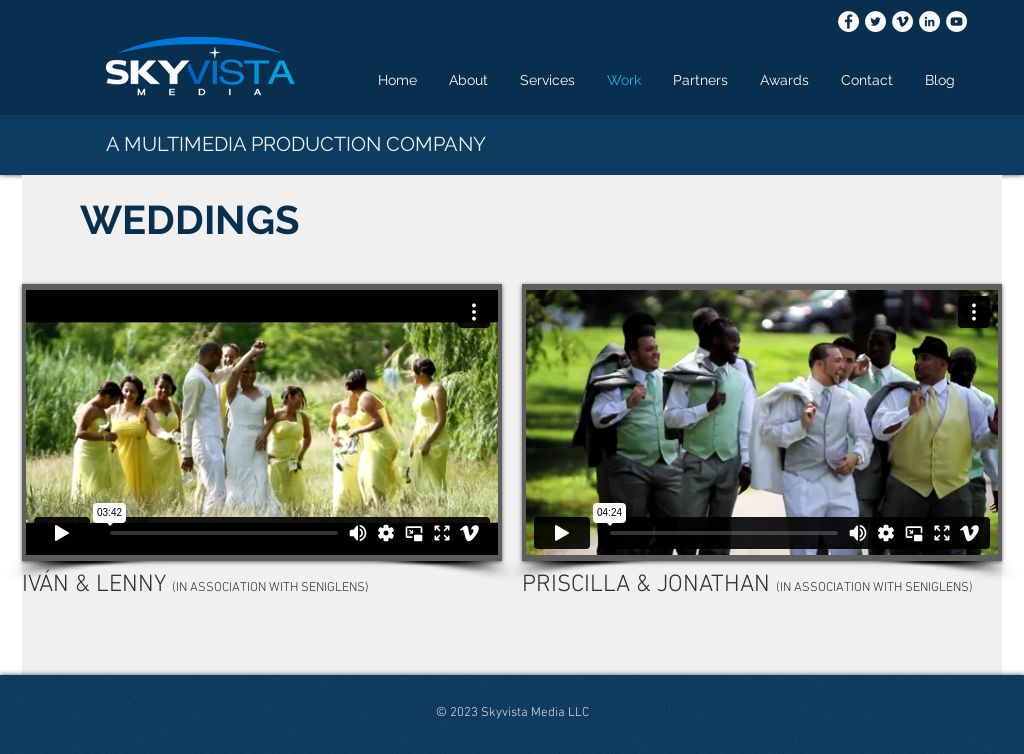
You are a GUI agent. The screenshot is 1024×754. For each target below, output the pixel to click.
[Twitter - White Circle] (875, 21)
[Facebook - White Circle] (848, 21)
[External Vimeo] (262, 422)
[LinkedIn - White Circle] (929, 21)
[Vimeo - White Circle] (902, 21)
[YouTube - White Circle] (956, 21)
